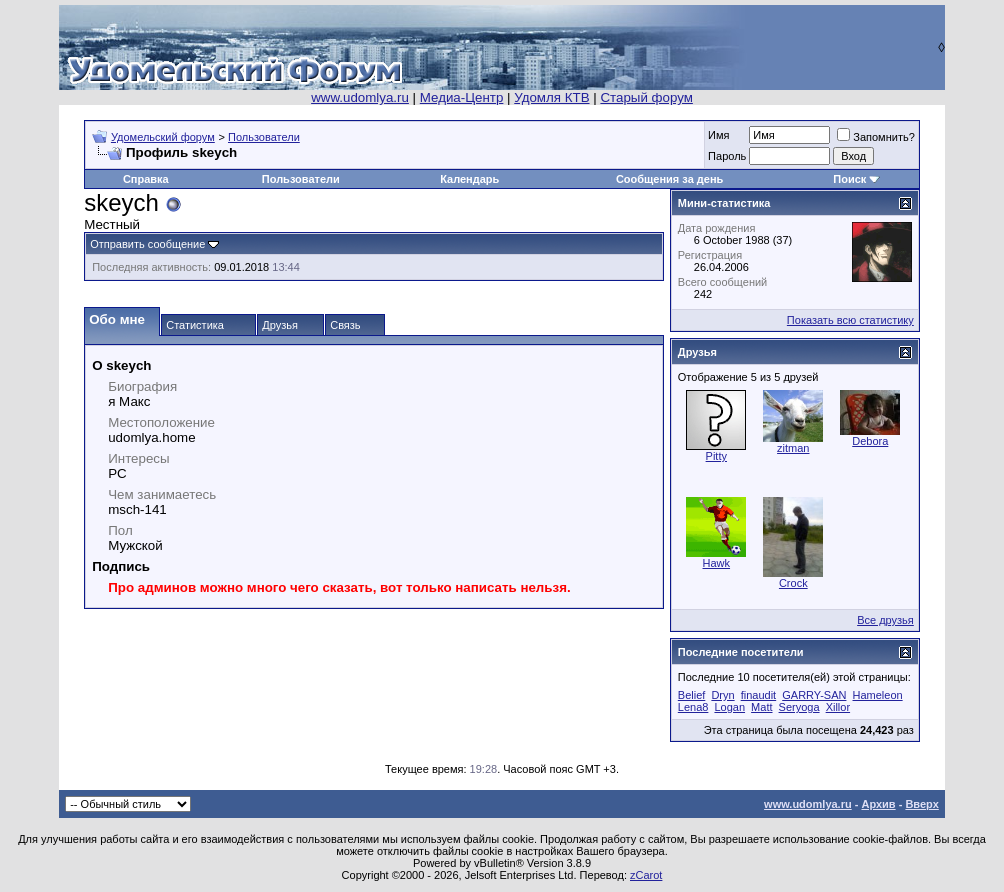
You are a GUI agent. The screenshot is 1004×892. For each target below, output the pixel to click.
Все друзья (885, 620)
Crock (793, 583)
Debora (870, 441)
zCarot (646, 875)
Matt (761, 707)
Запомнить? (876, 137)
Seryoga (799, 707)
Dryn (722, 695)
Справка (146, 179)
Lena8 (693, 707)
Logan (729, 707)
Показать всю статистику (850, 320)
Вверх (921, 804)
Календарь (469, 179)
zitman (793, 448)
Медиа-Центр (462, 97)
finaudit (758, 695)
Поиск (849, 179)
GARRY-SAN (814, 695)
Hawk (717, 563)
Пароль (727, 156)
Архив (878, 804)
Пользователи (264, 137)
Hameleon (878, 695)
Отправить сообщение (147, 244)
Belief (692, 695)
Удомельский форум (163, 137)
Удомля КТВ (551, 97)
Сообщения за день (669, 179)
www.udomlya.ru (360, 97)
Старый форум (646, 97)
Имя (718, 135)
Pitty (716, 456)
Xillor (838, 707)
